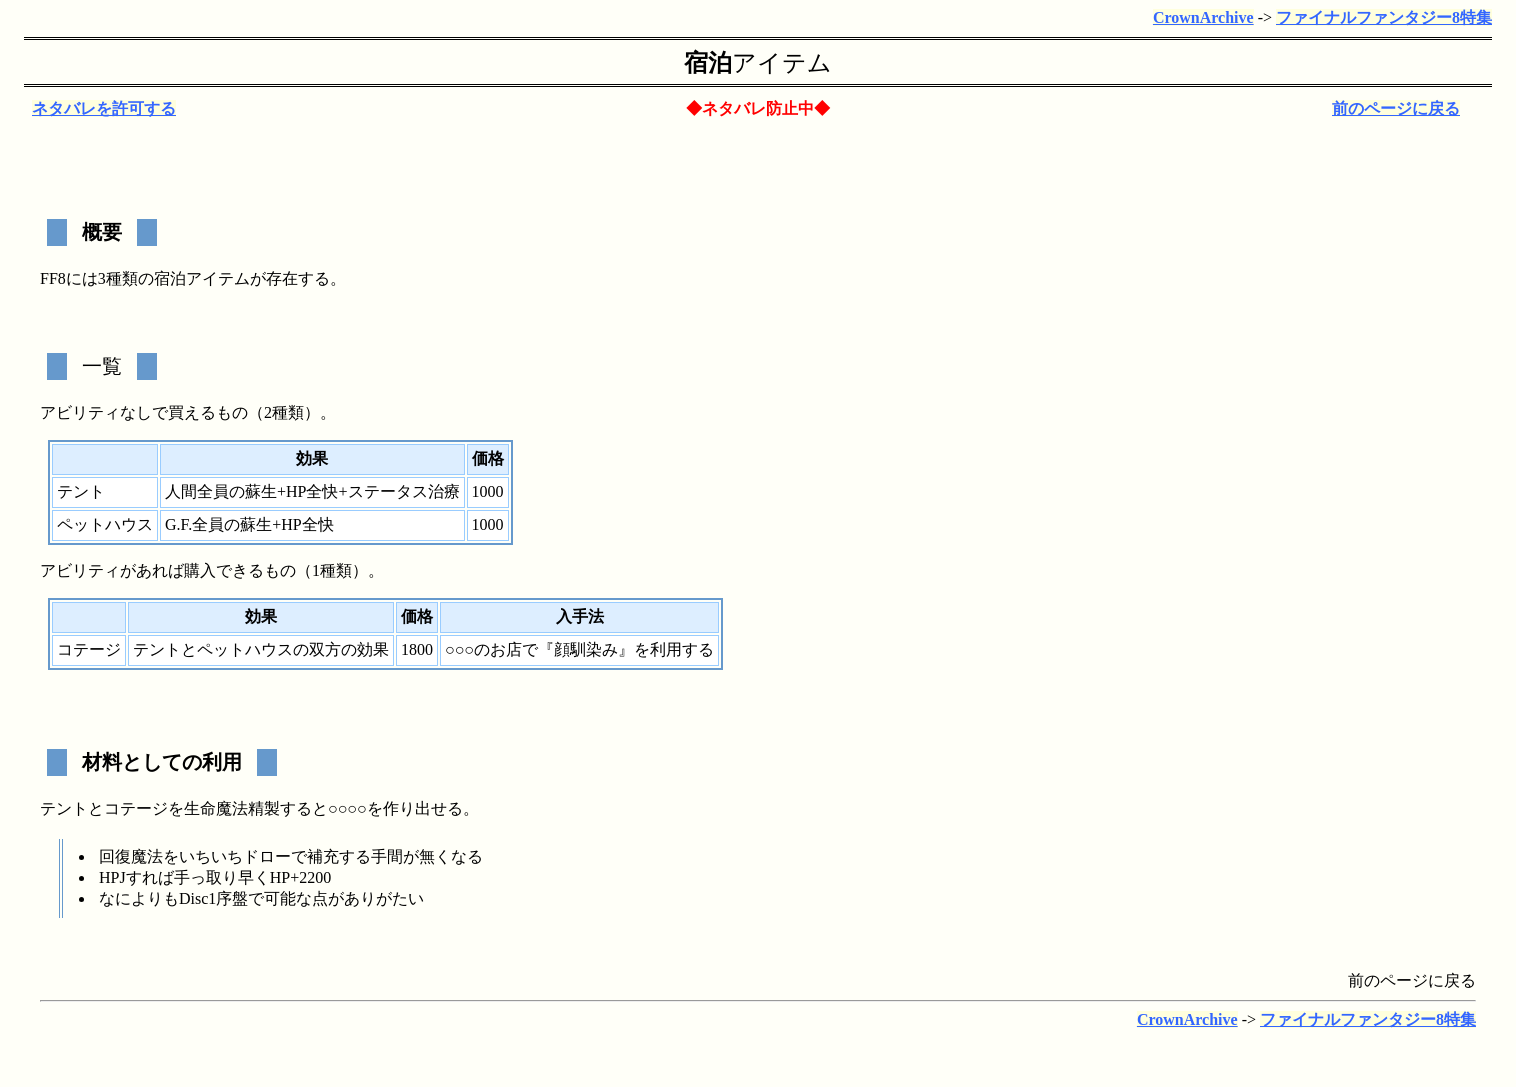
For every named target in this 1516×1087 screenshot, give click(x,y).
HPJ (112, 877)
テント (81, 491)
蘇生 (261, 491)
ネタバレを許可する (104, 108)
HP (296, 491)
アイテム (782, 63)
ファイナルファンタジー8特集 (1384, 17)
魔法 (147, 856)
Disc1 (197, 898)
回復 (115, 856)
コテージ (89, 649)
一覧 (102, 366)
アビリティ (80, 412)
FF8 (53, 278)
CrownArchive (1203, 17)
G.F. (178, 524)
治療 (444, 491)
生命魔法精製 (232, 808)
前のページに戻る (1396, 108)
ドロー (267, 856)
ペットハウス (105, 524)
